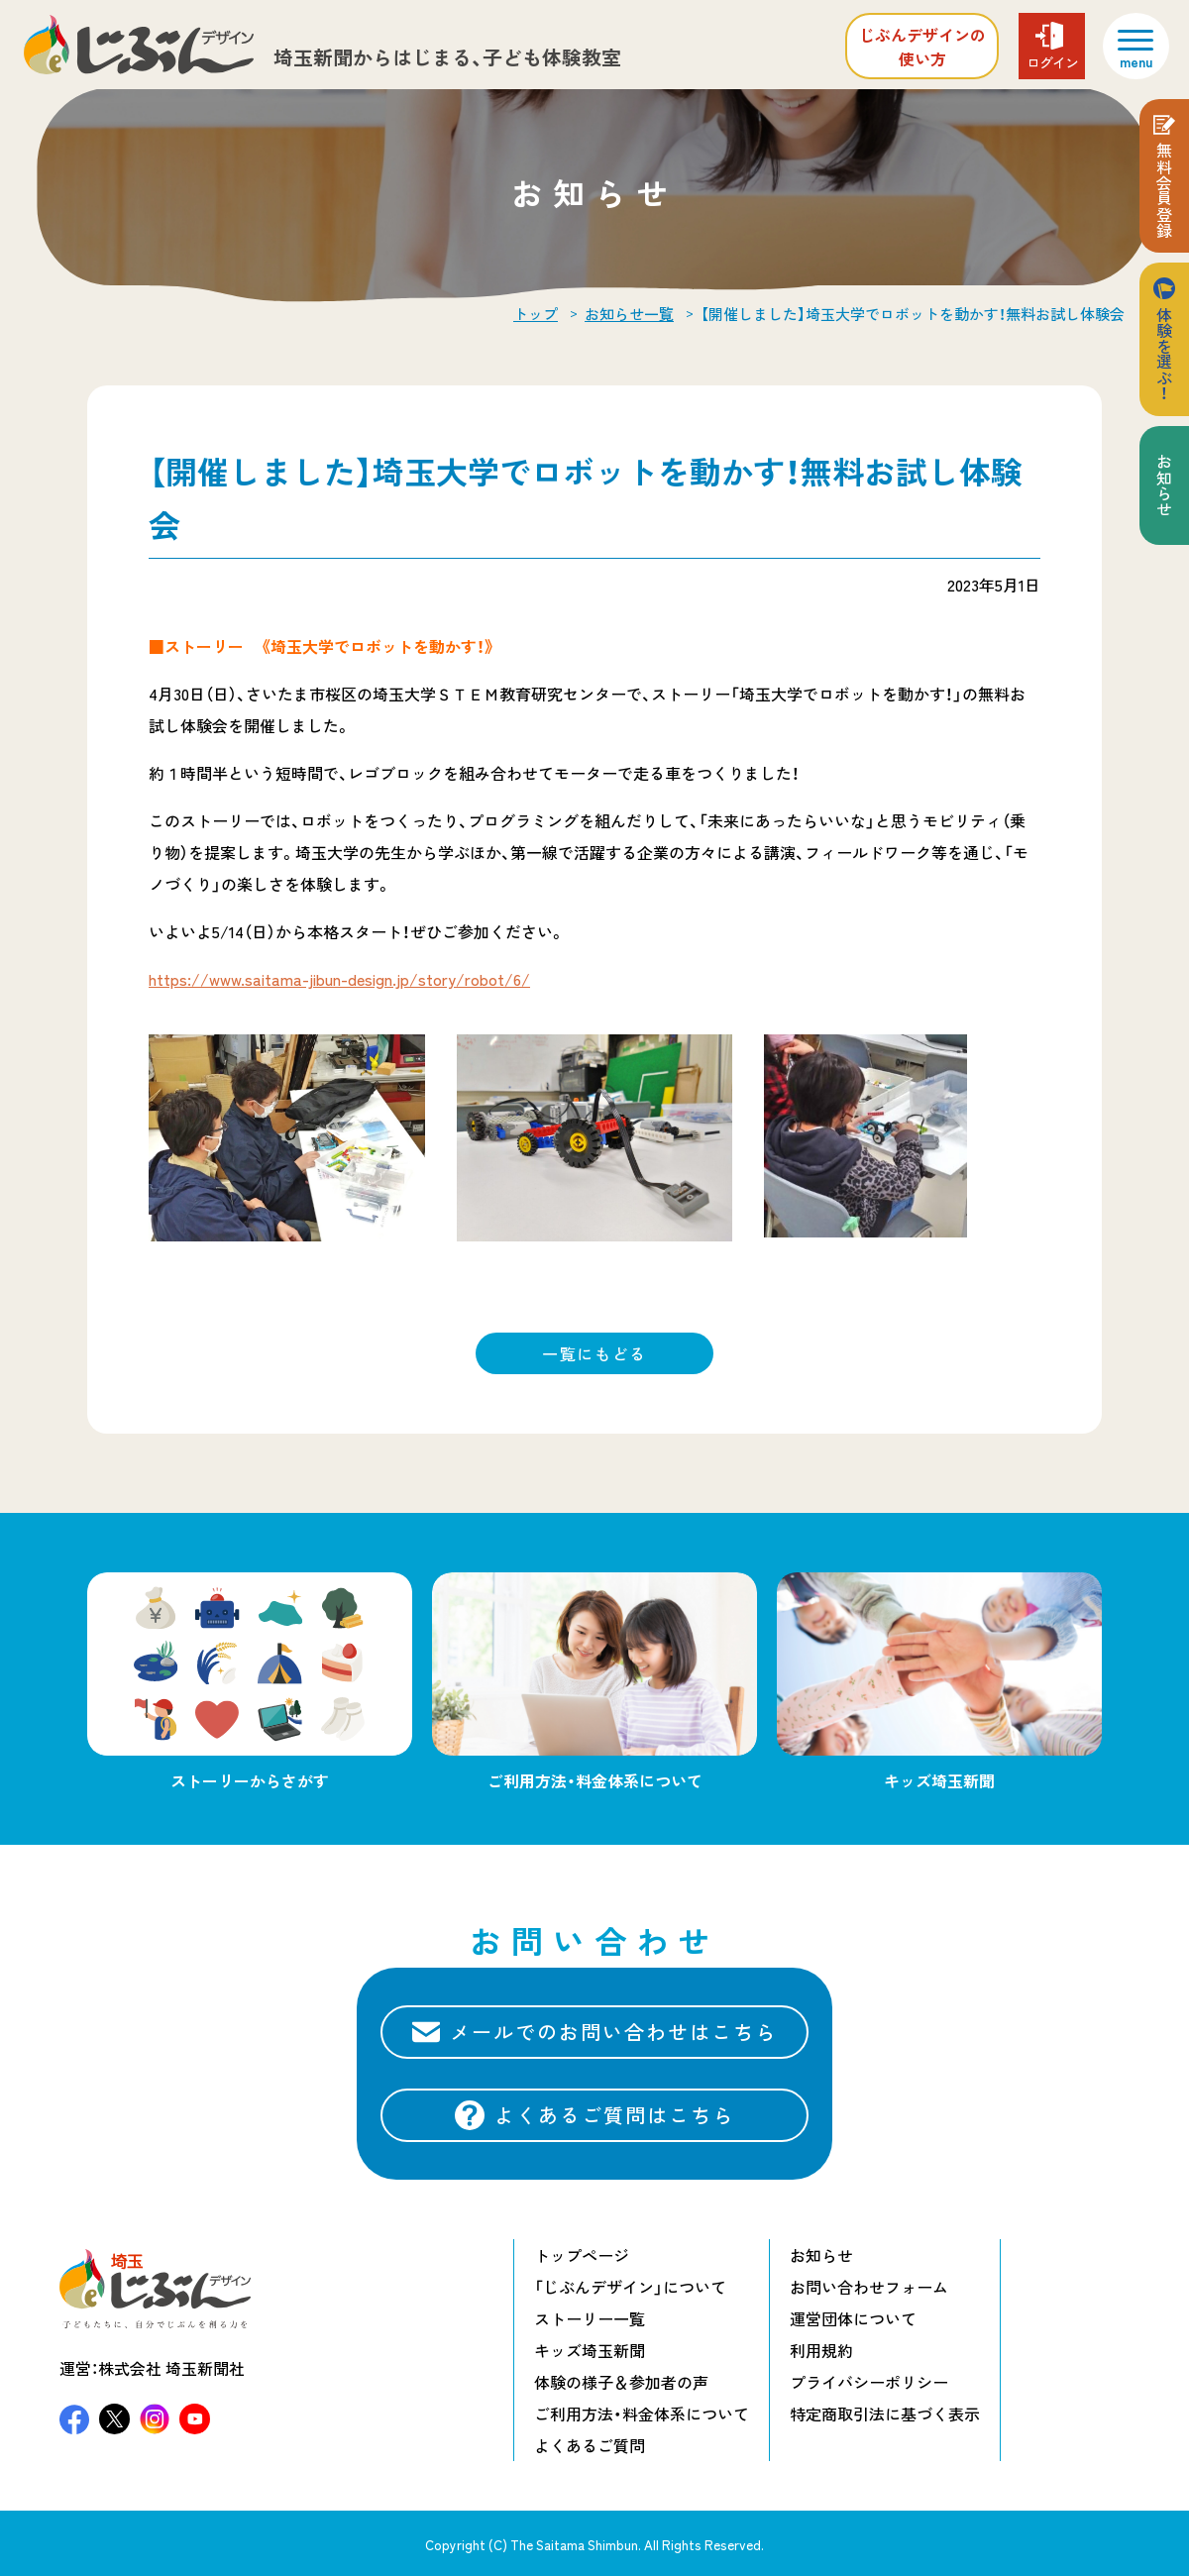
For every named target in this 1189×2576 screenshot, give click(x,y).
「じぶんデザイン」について (630, 2287)
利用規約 (821, 2350)
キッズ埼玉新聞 (589, 2350)
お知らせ (1164, 485)
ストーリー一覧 (589, 2318)
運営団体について (853, 2318)
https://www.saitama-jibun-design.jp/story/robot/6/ (339, 979)
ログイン (1052, 62)
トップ (535, 314)
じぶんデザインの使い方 (922, 46)
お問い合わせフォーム (869, 2287)
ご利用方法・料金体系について (641, 2413)
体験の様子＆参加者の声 (621, 2382)
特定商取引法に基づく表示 (885, 2413)
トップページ (581, 2255)
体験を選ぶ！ (1164, 353)
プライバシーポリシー (869, 2382)
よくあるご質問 (589, 2445)
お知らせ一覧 (629, 314)
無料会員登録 (1164, 190)
